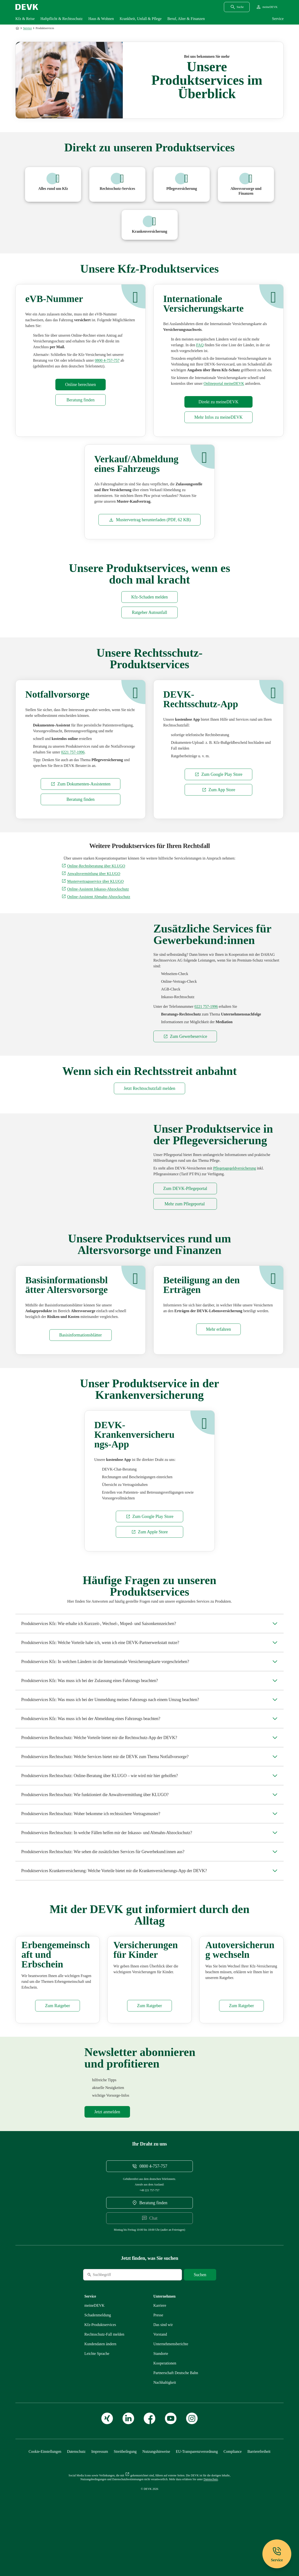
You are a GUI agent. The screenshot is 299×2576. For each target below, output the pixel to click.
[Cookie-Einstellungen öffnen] (45, 2498)
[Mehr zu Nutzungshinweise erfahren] (156, 2498)
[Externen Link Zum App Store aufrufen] (218, 790)
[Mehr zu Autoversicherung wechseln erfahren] (241, 2052)
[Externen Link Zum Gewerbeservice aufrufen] (185, 1036)
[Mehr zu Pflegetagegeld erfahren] (234, 1168)
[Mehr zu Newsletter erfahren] (107, 2158)
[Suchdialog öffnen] (237, 7)
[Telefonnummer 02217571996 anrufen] (72, 752)
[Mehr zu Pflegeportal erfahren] (185, 1204)
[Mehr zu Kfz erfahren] (149, 597)
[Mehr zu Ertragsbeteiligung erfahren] (218, 1329)
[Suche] (116, 2321)
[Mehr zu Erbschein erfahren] (57, 2052)
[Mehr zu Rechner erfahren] (80, 384)
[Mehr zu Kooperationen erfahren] (164, 2410)
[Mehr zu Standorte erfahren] (160, 2400)
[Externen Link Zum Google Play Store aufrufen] (218, 774)
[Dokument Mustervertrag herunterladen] (149, 520)
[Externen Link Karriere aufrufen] (159, 2352)
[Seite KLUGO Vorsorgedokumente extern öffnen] (80, 784)
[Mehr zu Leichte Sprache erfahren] (97, 2400)
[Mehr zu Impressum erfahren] (99, 2498)
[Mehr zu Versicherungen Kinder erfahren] (149, 2052)
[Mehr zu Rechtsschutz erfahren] (149, 1088)
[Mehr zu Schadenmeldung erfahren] (97, 2362)
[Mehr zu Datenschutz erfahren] (76, 2498)
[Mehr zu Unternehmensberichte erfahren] (170, 2391)
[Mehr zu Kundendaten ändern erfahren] (100, 2391)
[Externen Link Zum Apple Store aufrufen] (149, 1532)
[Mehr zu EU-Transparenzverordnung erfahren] (197, 2498)
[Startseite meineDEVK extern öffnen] (267, 7)
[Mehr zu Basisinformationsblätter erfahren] (80, 1335)
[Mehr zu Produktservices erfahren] (53, 184)
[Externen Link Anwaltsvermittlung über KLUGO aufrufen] (90, 874)
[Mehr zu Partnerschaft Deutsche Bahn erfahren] (175, 2419)
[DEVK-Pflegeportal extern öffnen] (185, 1188)
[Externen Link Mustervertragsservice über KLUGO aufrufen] (92, 881)
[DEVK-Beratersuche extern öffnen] (80, 400)
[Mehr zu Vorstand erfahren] (160, 2381)
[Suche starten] (200, 2321)
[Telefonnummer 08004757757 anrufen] (149, 2213)
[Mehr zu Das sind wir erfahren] (163, 2371)
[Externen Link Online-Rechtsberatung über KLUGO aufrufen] (93, 866)
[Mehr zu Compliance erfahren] (232, 2498)
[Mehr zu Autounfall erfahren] (149, 612)
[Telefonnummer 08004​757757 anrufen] (107, 360)
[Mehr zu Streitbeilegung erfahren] (125, 2498)
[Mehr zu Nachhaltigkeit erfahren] (164, 2429)
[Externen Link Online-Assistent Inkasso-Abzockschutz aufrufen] (95, 889)
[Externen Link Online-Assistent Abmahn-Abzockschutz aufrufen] (95, 897)
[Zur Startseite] (17, 28)
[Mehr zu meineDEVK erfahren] (218, 417)
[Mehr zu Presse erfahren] (158, 2362)
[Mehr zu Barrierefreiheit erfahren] (258, 2498)
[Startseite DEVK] (26, 7)
